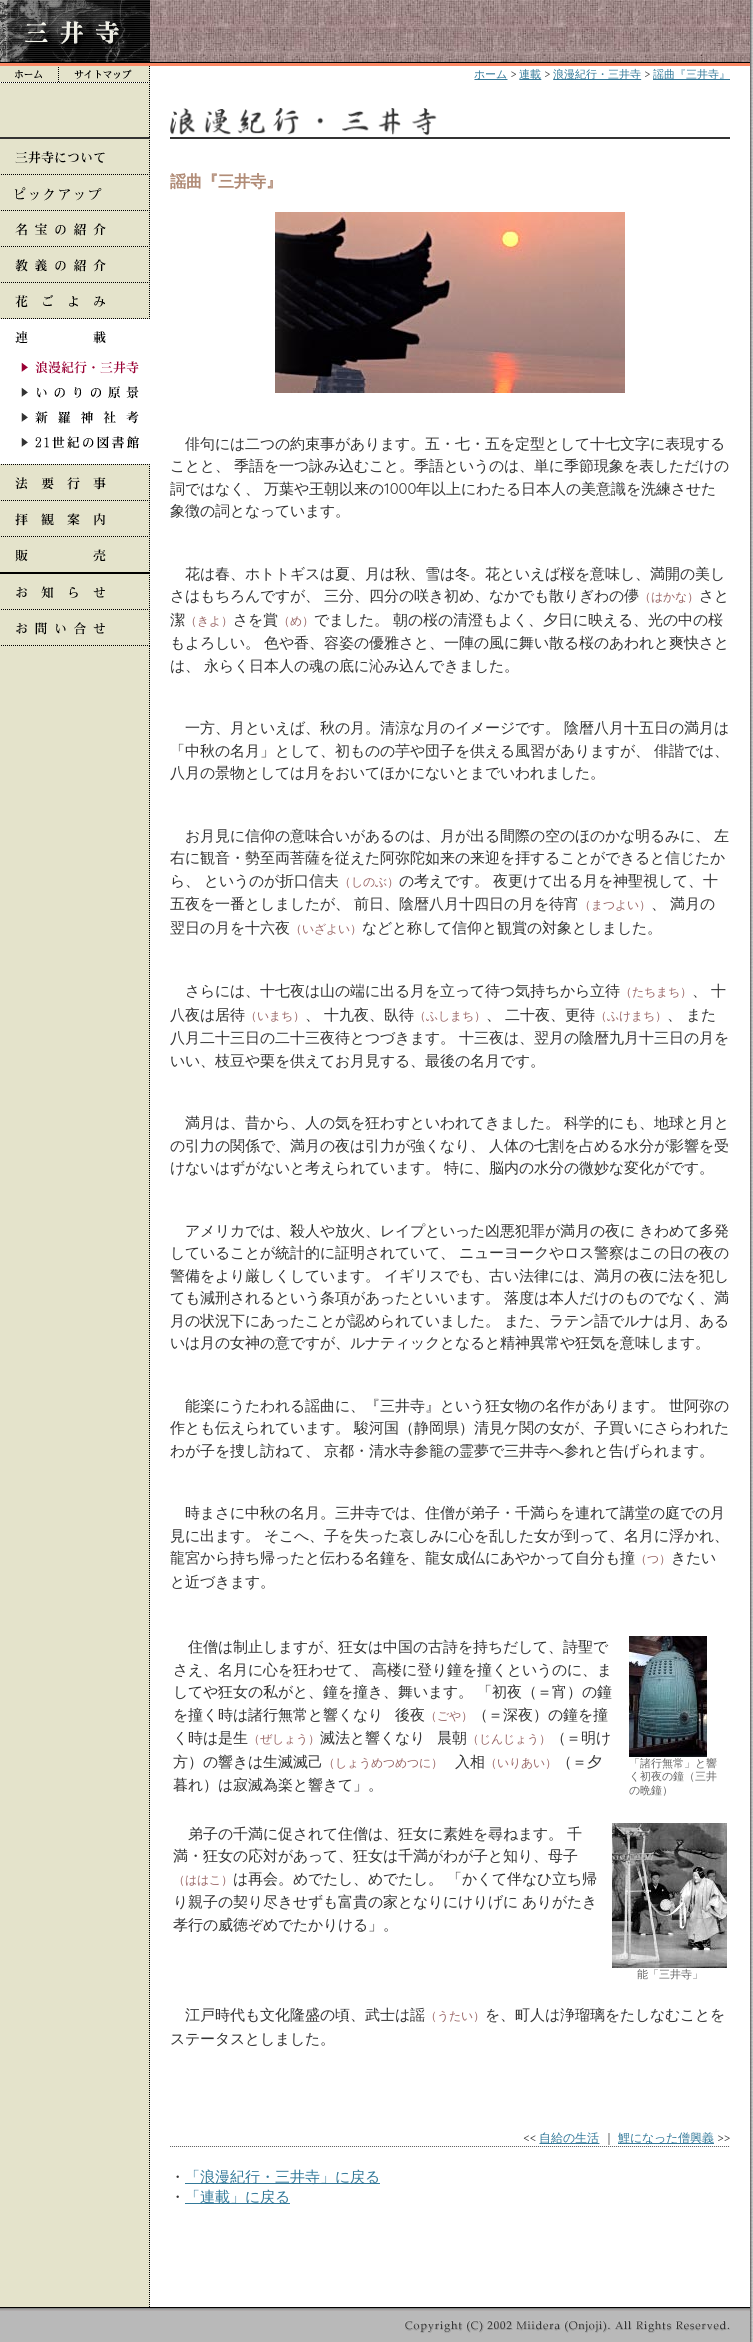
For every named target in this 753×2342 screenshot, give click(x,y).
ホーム (490, 74)
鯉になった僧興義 (666, 2137)
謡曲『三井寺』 (691, 74)
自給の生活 (569, 2137)
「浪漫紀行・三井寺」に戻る (282, 2176)
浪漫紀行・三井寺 (597, 74)
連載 (530, 74)
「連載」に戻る (237, 2196)
